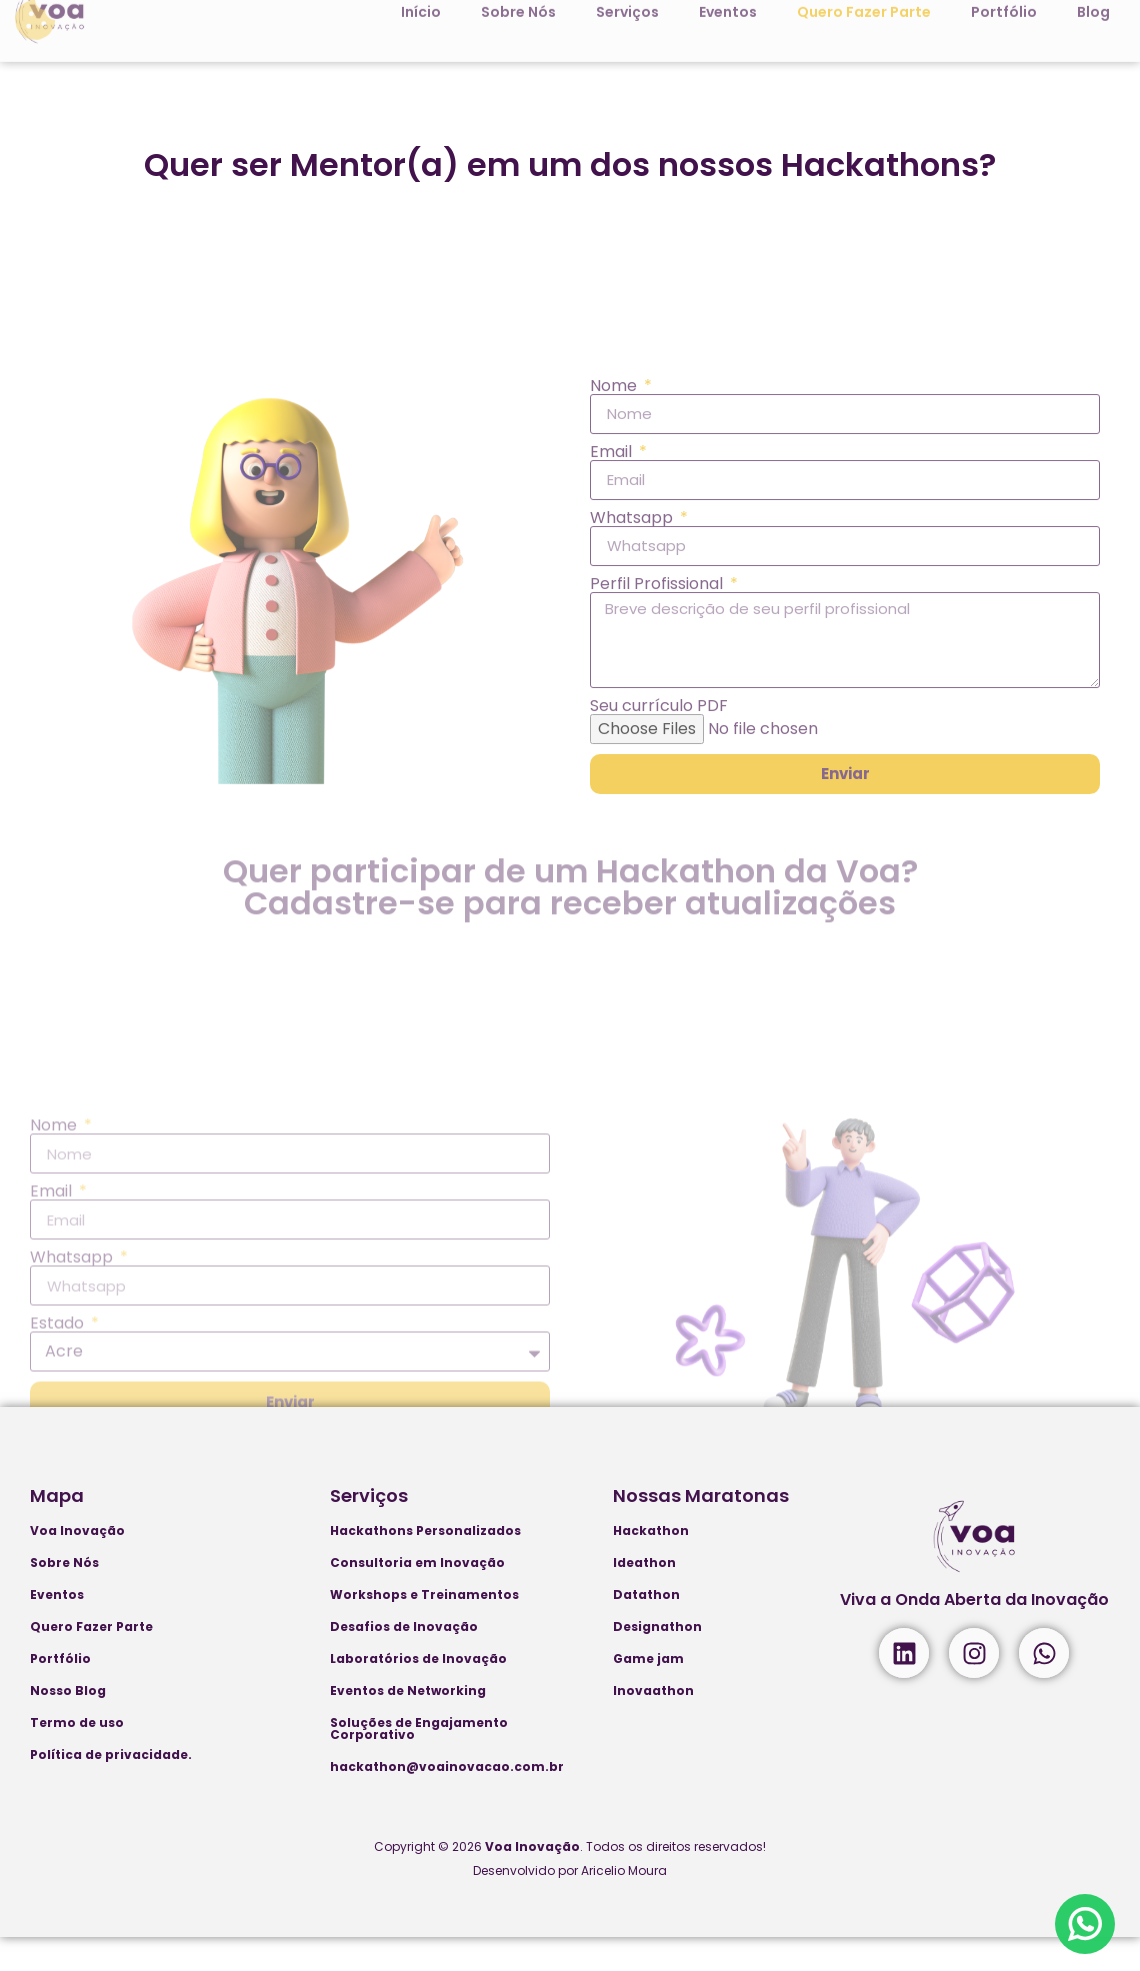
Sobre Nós (64, 1596)
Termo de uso (77, 1756)
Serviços (369, 1529)
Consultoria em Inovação (417, 1596)
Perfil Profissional (658, 750)
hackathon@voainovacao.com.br (447, 1800)
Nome (615, 552)
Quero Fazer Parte (91, 1660)
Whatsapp (633, 684)
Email (613, 618)
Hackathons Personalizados (425, 1564)
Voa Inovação (77, 1564)
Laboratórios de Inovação (418, 1692)
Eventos (57, 1628)
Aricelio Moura (624, 1904)
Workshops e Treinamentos (424, 1628)
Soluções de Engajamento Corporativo (419, 1762)
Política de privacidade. (111, 1788)
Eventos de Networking (408, 1724)
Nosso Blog (68, 1724)
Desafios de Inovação (404, 1660)
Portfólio (60, 1692)
